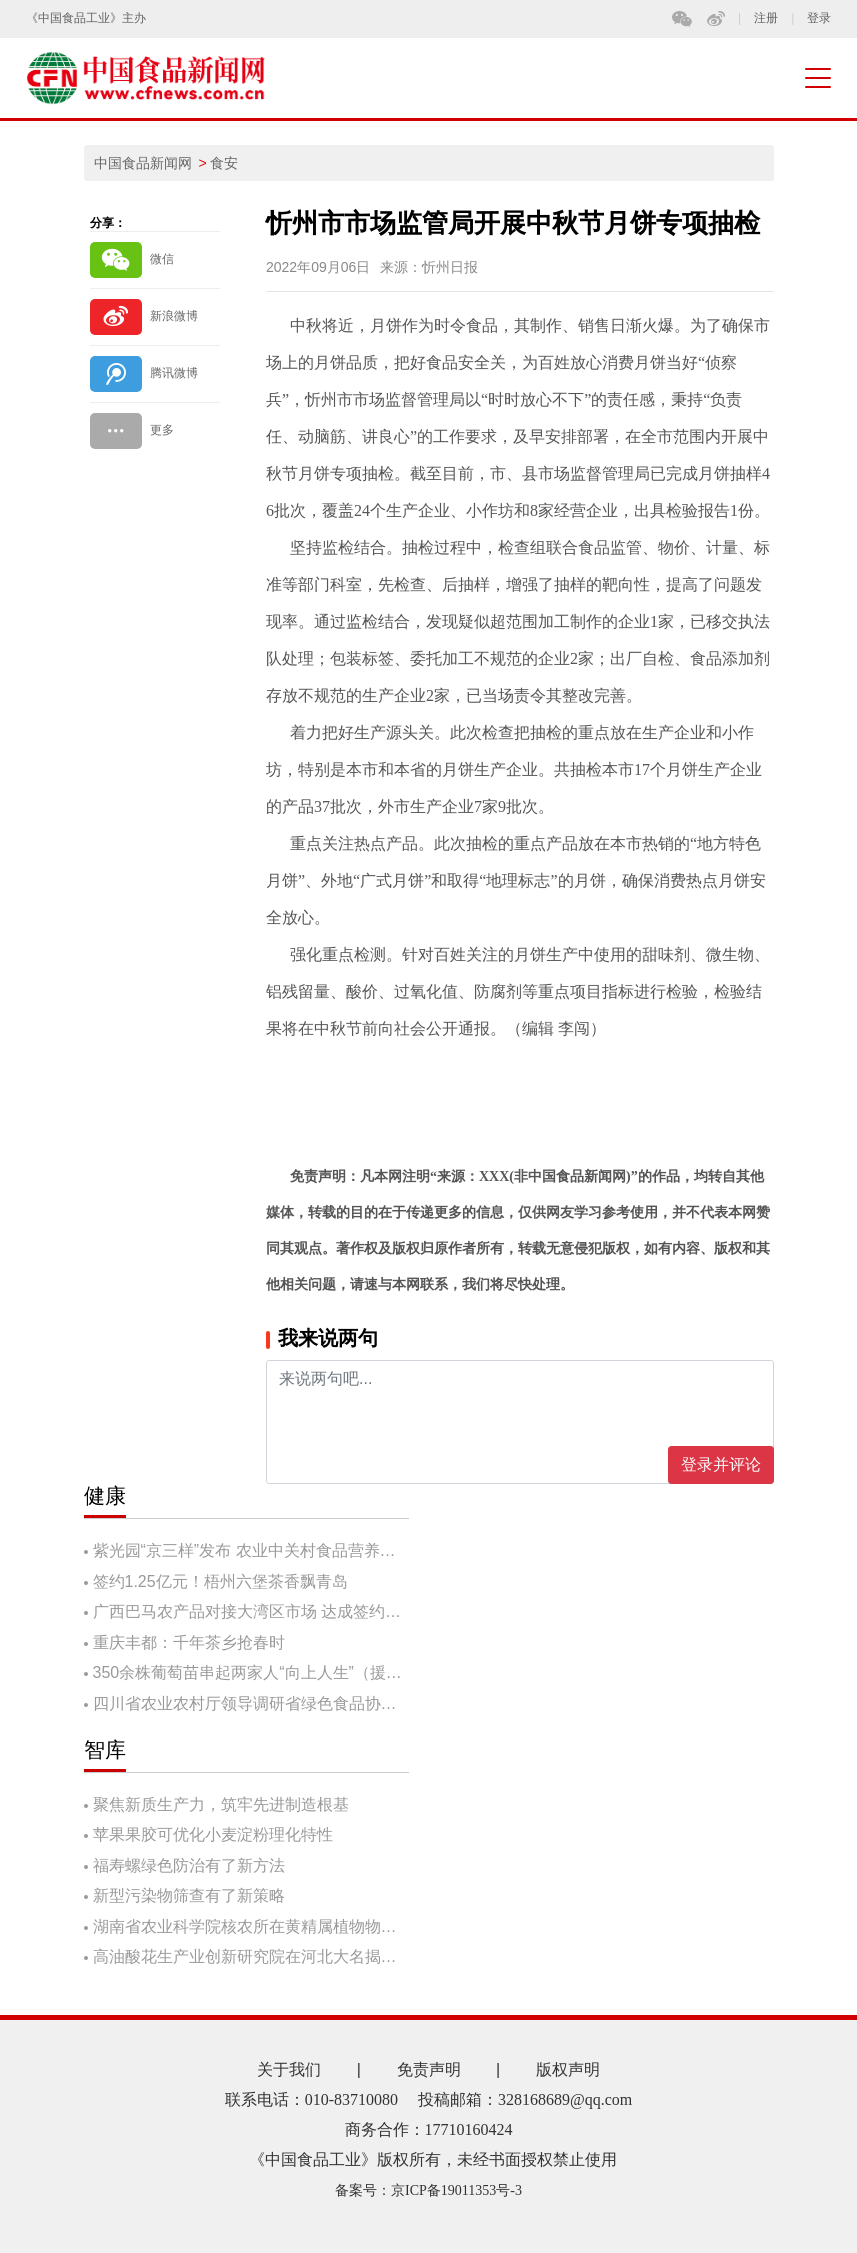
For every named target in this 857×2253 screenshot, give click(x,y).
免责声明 (429, 2069)
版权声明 (568, 2069)
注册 (766, 18)
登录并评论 (721, 1464)
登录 (819, 18)
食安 (224, 163)
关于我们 (289, 2069)
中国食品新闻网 (143, 163)
